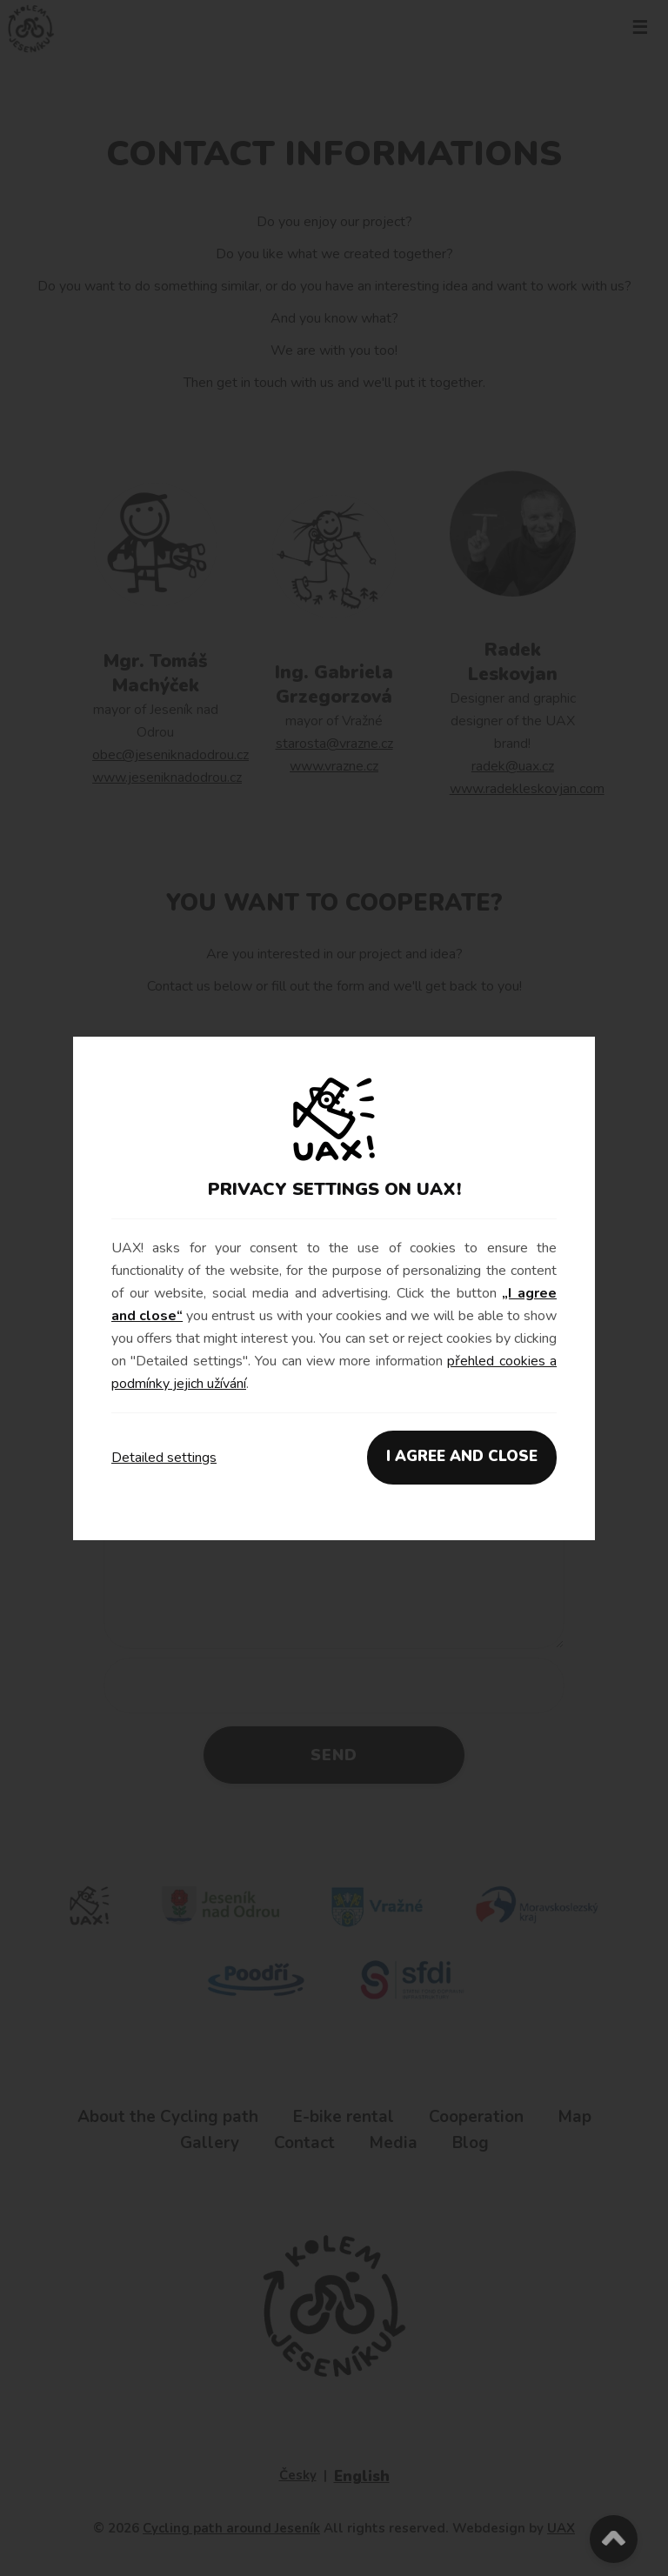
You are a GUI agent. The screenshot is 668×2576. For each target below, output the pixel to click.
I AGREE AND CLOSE (462, 1456)
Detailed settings (164, 1457)
